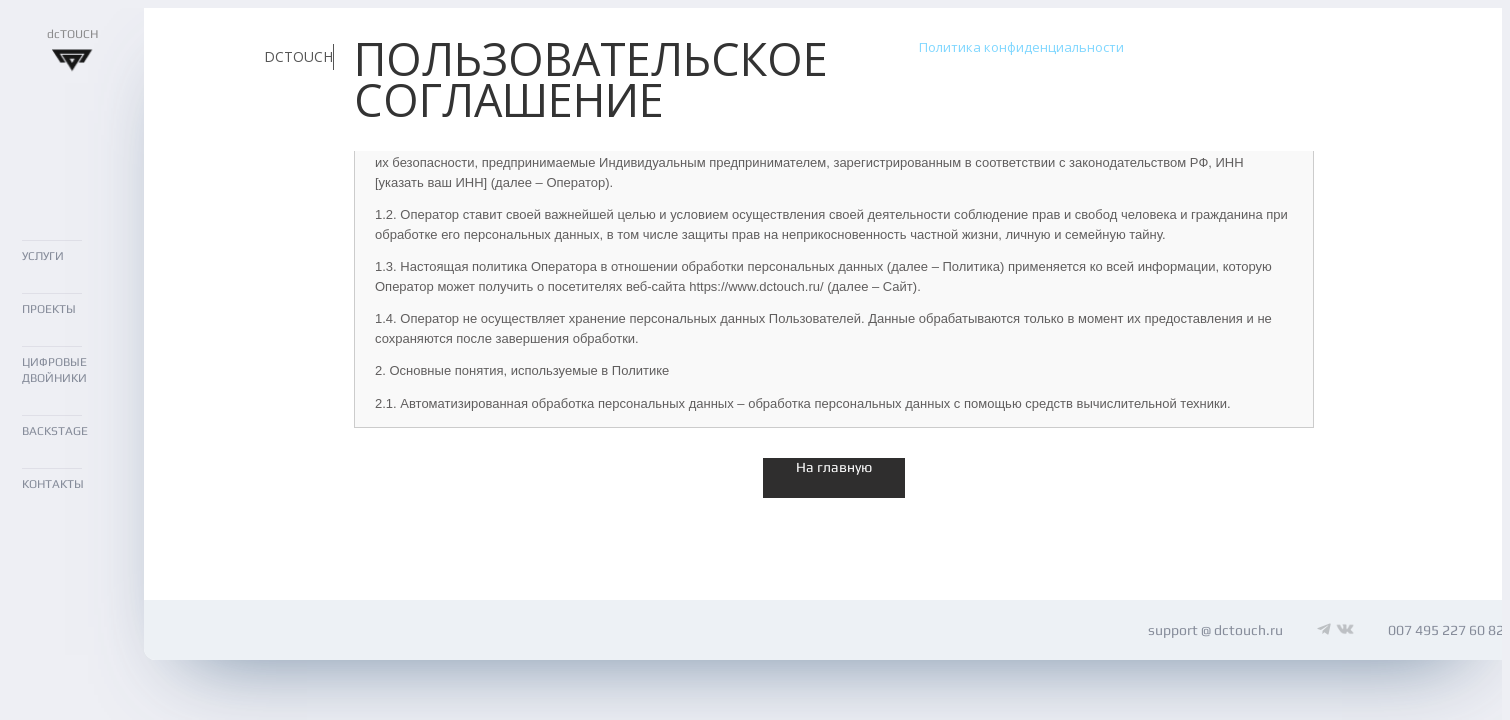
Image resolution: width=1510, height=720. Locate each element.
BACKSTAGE (55, 431)
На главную (834, 467)
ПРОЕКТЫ (49, 309)
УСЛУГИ (43, 256)
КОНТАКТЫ (53, 484)
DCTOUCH (298, 56)
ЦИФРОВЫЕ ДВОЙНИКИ (54, 370)
